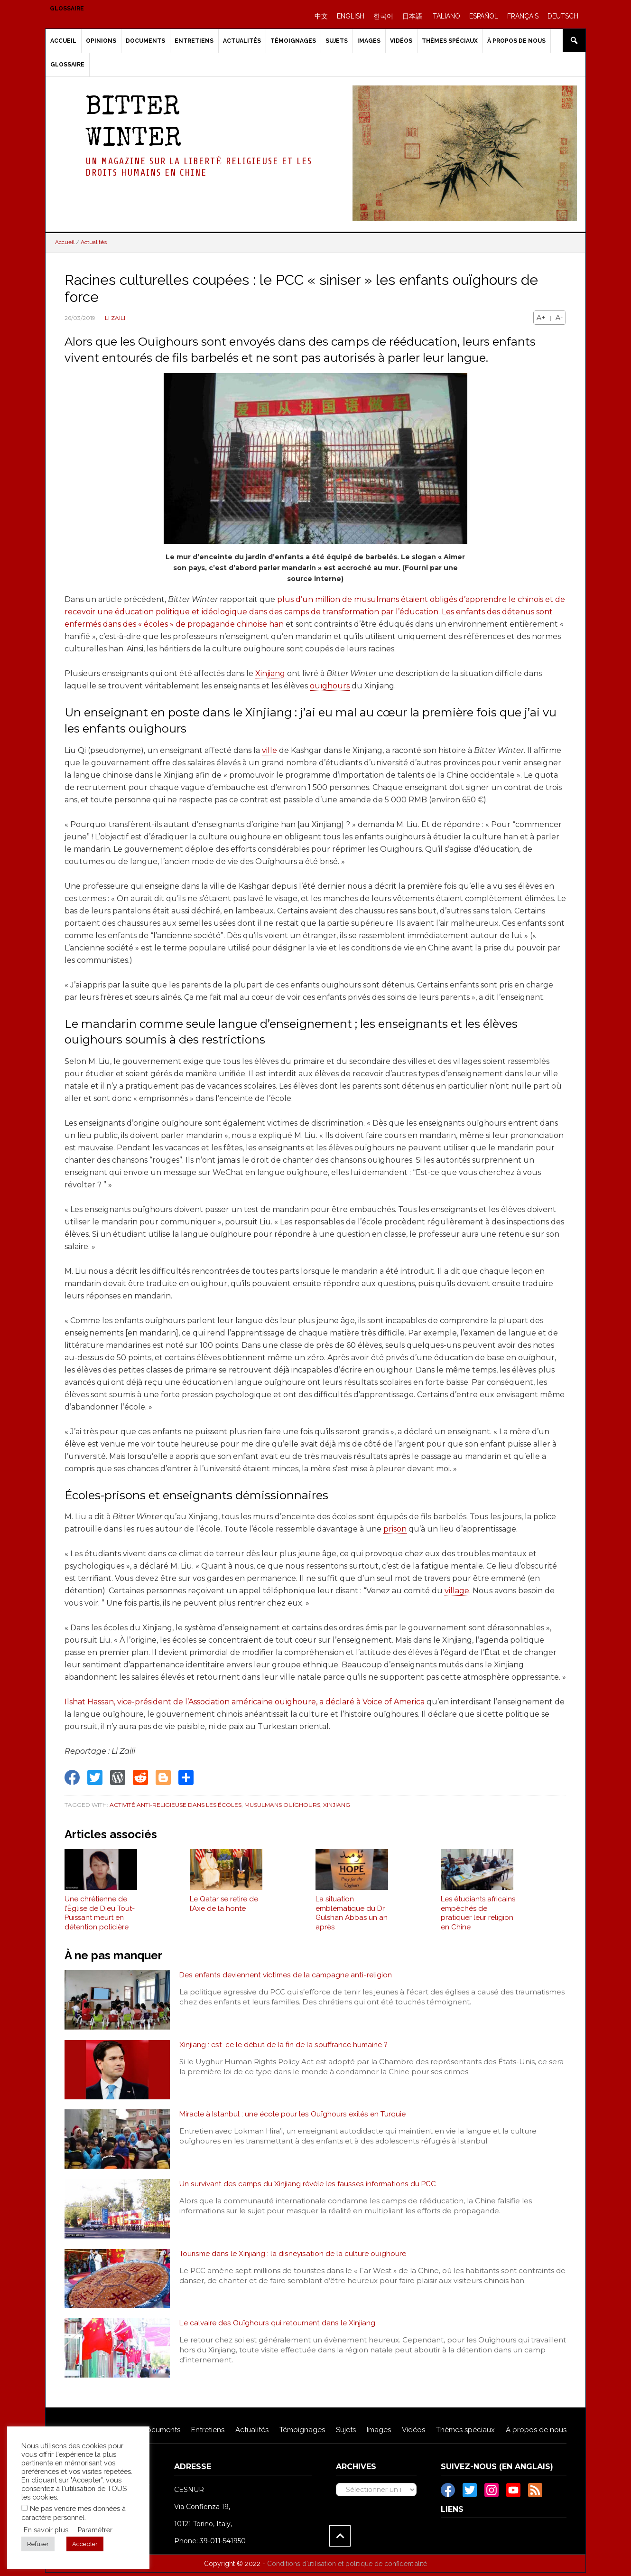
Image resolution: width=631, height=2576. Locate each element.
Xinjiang (270, 673)
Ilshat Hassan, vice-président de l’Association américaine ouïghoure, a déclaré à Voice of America (245, 1701)
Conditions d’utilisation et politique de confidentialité (347, 2567)
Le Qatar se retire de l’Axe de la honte (224, 1907)
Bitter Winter (133, 124)
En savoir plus (46, 2530)
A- (559, 317)
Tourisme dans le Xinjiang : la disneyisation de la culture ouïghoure (293, 2256)
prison (395, 1528)
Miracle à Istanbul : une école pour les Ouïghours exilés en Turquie (293, 2117)
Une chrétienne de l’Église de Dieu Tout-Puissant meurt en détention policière (100, 1916)
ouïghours (330, 685)
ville (269, 750)
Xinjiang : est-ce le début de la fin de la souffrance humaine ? (284, 2047)
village (457, 1590)
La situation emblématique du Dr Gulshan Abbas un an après (352, 1916)
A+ (541, 317)
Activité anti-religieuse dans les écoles (175, 1804)
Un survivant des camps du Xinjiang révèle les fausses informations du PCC (310, 2187)
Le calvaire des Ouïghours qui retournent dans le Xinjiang (278, 2326)
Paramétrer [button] (95, 2530)
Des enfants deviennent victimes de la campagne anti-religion (287, 1978)
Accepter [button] (85, 2544)
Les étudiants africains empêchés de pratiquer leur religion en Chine (478, 1916)
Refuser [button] (38, 2544)
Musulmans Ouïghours (282, 1804)
